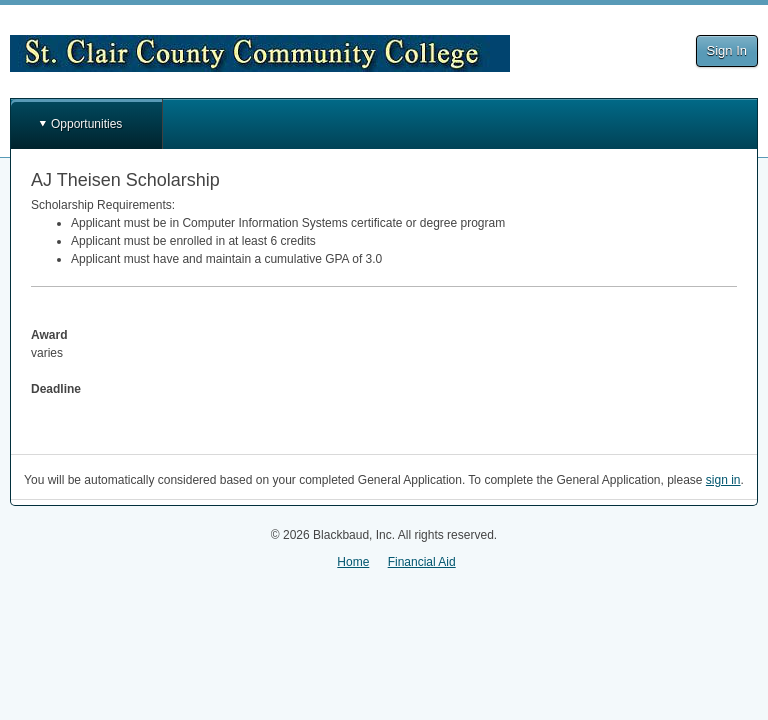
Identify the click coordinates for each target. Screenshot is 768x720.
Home (353, 562)
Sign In (727, 50)
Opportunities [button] (86, 124)
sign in (723, 480)
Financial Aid (422, 562)
